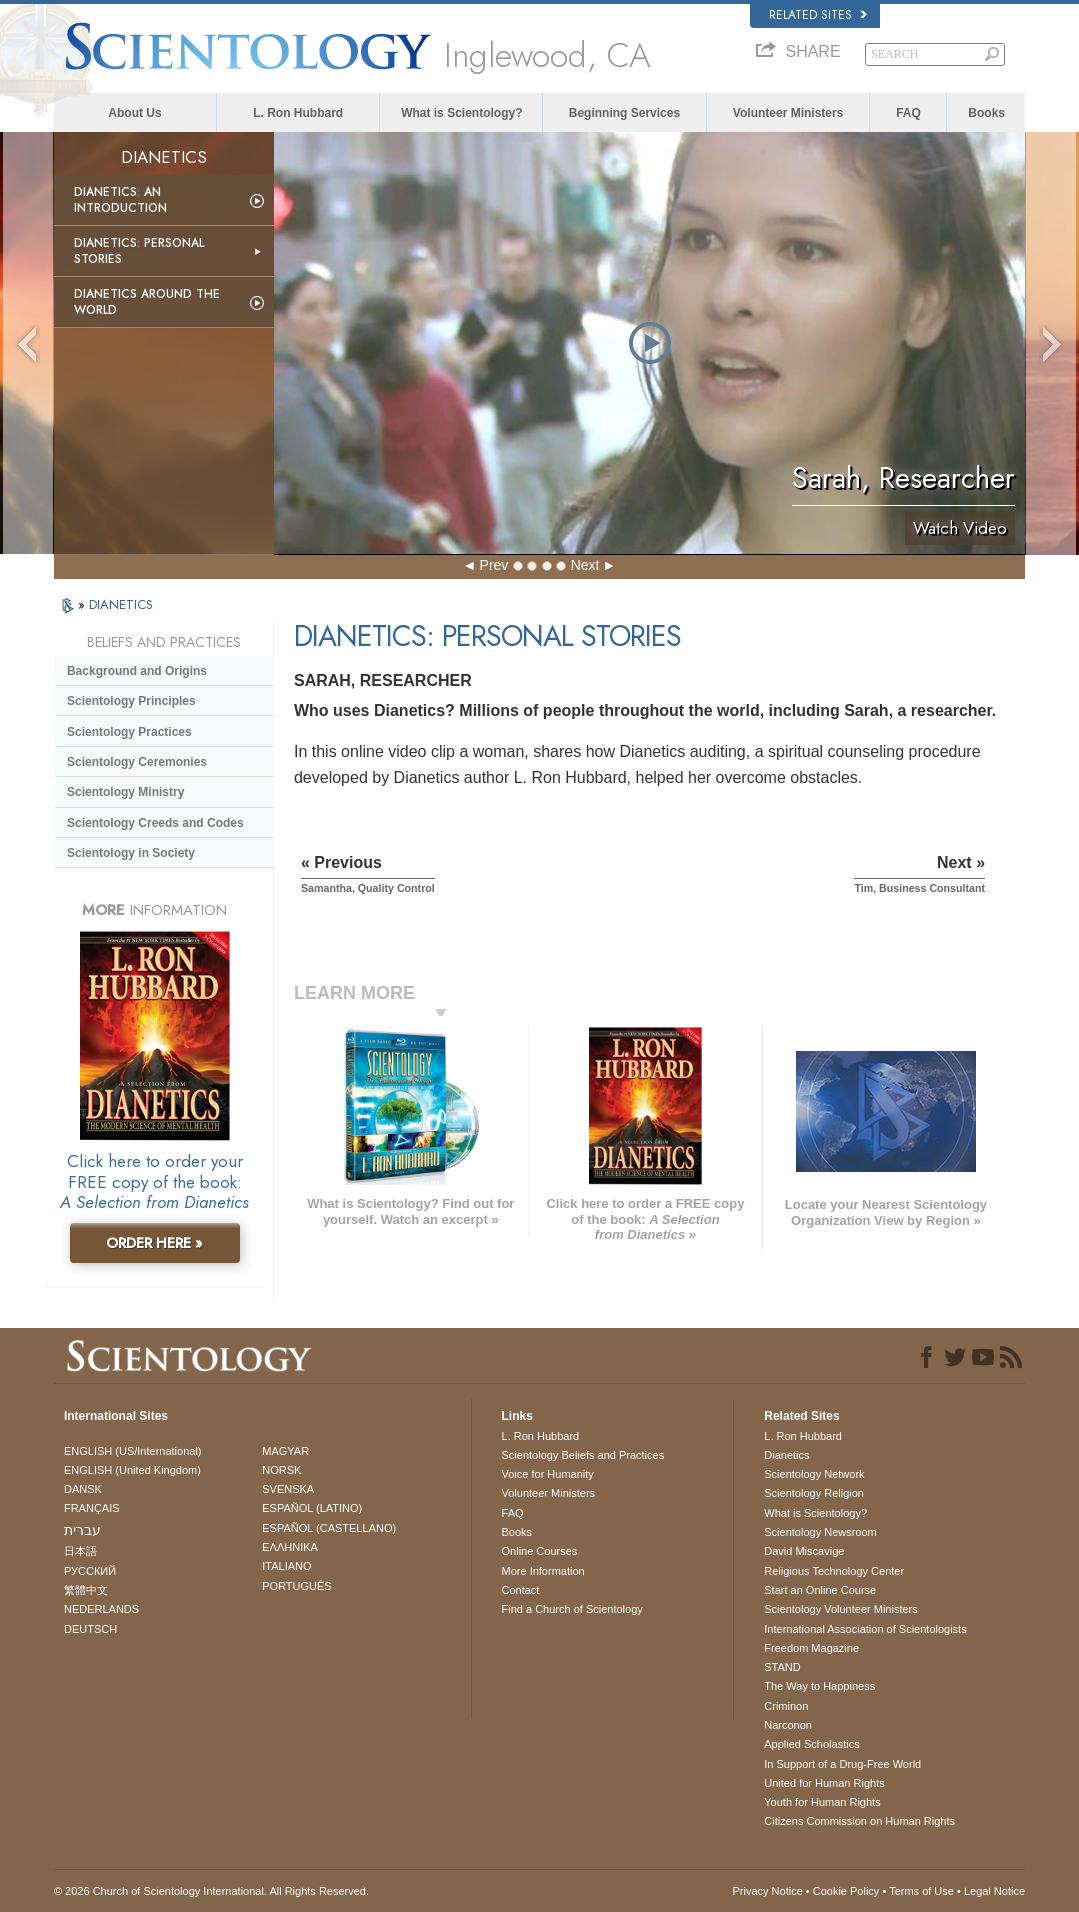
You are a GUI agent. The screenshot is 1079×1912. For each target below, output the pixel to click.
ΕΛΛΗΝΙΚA (290, 1547)
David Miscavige (804, 1551)
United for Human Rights (824, 1783)
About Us (134, 113)
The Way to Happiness (819, 1686)
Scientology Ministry (125, 792)
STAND (782, 1667)
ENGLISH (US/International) (133, 1451)
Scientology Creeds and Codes (155, 823)
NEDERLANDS (101, 1609)
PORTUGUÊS (296, 1586)
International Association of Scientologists (865, 1629)
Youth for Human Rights (822, 1802)
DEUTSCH (90, 1629)
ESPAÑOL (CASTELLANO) (329, 1528)
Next (585, 565)
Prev (494, 565)
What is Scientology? (461, 113)
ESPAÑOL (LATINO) (312, 1508)
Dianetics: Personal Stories (139, 251)
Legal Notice (994, 1891)
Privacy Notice (767, 1891)
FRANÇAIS (92, 1508)
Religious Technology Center (834, 1571)
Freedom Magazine (811, 1648)
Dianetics (786, 1455)
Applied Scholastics (811, 1744)
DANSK (83, 1489)
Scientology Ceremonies (137, 762)
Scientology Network (814, 1474)
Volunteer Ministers (788, 113)
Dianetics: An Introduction (120, 200)
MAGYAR (285, 1451)
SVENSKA (288, 1489)
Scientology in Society (131, 853)
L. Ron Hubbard (298, 113)
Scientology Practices (129, 732)
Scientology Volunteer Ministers (840, 1609)
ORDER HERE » (154, 1243)
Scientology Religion (814, 1493)
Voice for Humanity (548, 1474)
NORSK (281, 1470)
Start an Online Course (820, 1590)
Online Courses (540, 1551)
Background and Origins (137, 671)
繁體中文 (86, 1590)
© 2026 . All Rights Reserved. (211, 1891)
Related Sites (818, 15)
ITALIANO (286, 1566)
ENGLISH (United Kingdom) (132, 1470)
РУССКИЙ (90, 1571)
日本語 (80, 1551)
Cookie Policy (846, 1891)
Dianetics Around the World (147, 302)
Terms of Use (921, 1891)
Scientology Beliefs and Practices (583, 1455)
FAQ (908, 113)
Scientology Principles (131, 701)
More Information (543, 1571)
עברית (82, 1530)
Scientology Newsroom (820, 1532)
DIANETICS (121, 604)
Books (986, 113)
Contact (521, 1590)
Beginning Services (624, 113)
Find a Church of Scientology (572, 1609)
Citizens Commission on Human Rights (859, 1821)
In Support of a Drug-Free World (842, 1764)
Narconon (788, 1725)
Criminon (786, 1706)
